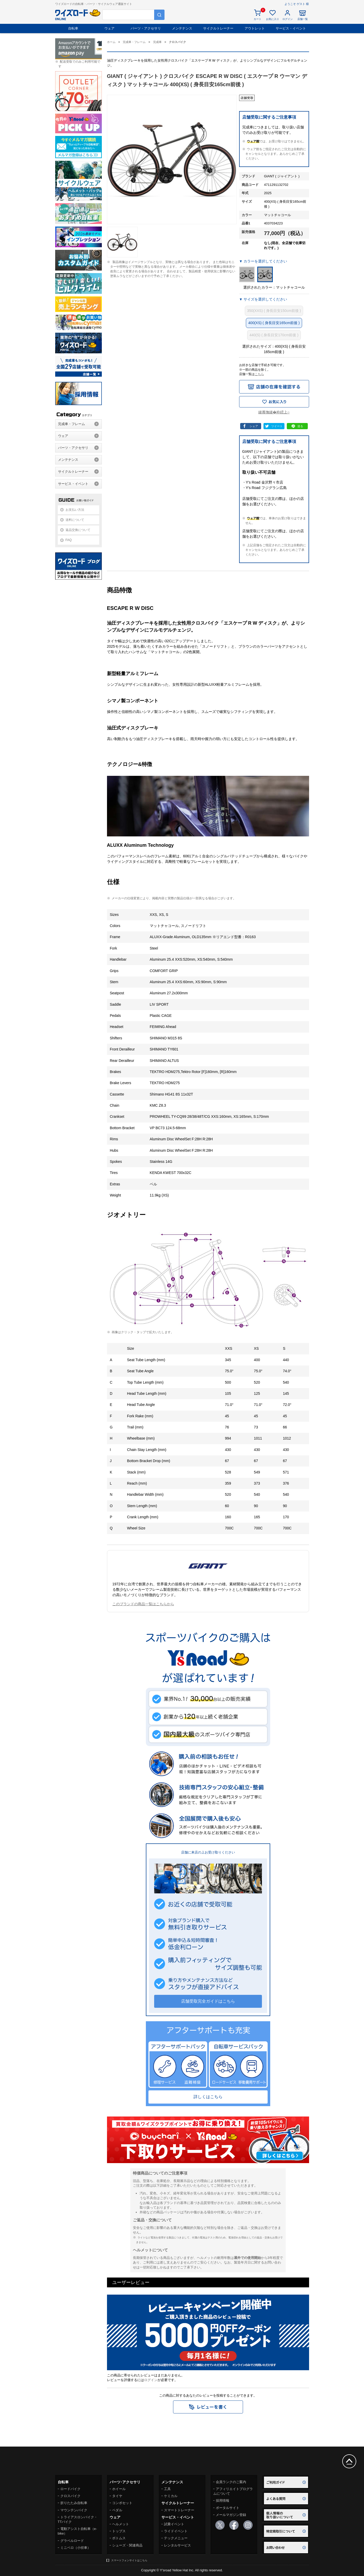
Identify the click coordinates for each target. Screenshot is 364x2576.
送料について (75, 520)
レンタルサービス (177, 2545)
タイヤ (117, 2496)
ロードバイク (70, 2489)
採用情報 (222, 2500)
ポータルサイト (227, 2508)
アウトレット (255, 28)
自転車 (73, 28)
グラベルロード (72, 2541)
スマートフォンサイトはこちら (129, 2560)
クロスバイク (70, 2496)
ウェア (109, 28)
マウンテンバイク (73, 2510)
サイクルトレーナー (218, 28)
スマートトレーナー (179, 2510)
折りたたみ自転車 (73, 2503)
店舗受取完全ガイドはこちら (208, 2001)
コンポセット (122, 2503)
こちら (259, 374)
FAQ (69, 540)
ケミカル (170, 2496)
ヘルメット (120, 2524)
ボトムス (119, 2538)
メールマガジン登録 (231, 2515)
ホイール (119, 2489)
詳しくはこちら (208, 2097)
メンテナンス (182, 28)
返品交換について (78, 530)
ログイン (151, 2380)
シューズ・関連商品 (127, 2545)
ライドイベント (176, 2531)
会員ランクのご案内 (231, 2482)
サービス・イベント (291, 28)
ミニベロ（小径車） (75, 2548)
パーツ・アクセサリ (146, 28)
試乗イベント (174, 2524)
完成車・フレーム (71, 424)
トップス (119, 2531)
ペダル (117, 2510)
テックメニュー (176, 2538)
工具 (167, 2489)
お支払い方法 (75, 510)
